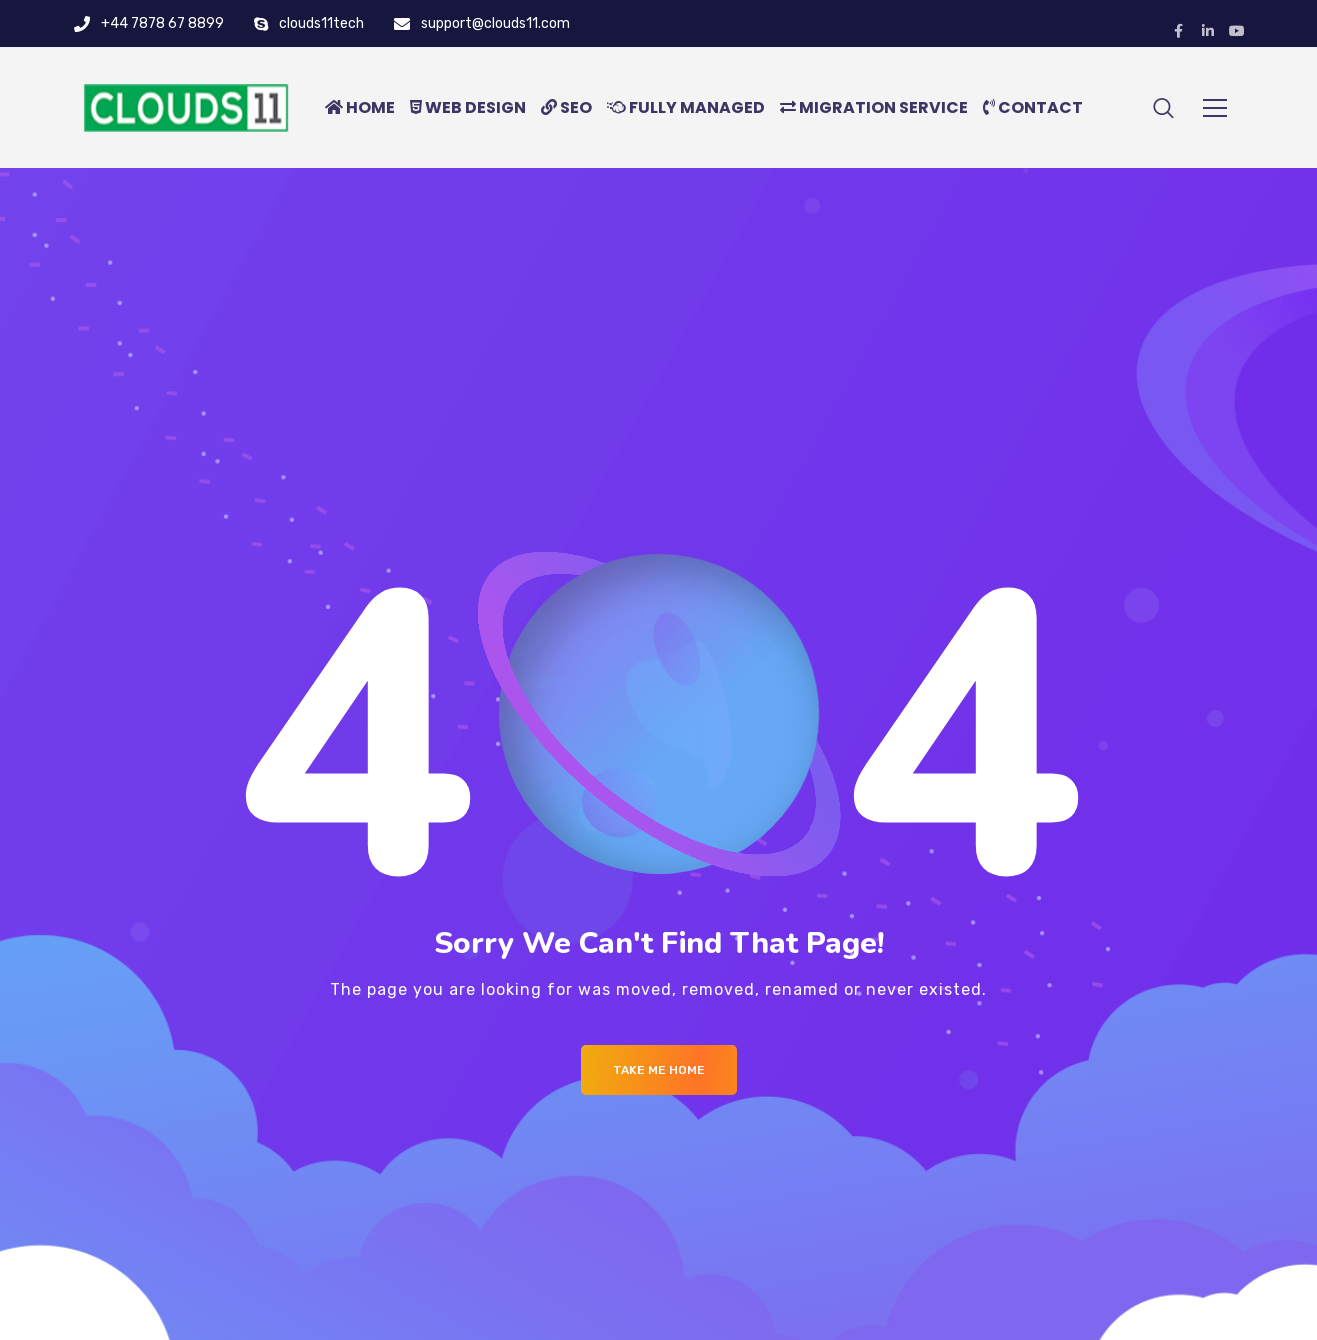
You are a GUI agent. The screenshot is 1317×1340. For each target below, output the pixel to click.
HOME (360, 107)
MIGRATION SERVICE (874, 107)
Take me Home (659, 1070)
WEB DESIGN (468, 107)
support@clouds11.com (495, 23)
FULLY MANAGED (686, 107)
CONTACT (1033, 107)
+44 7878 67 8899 (162, 23)
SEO (566, 107)
